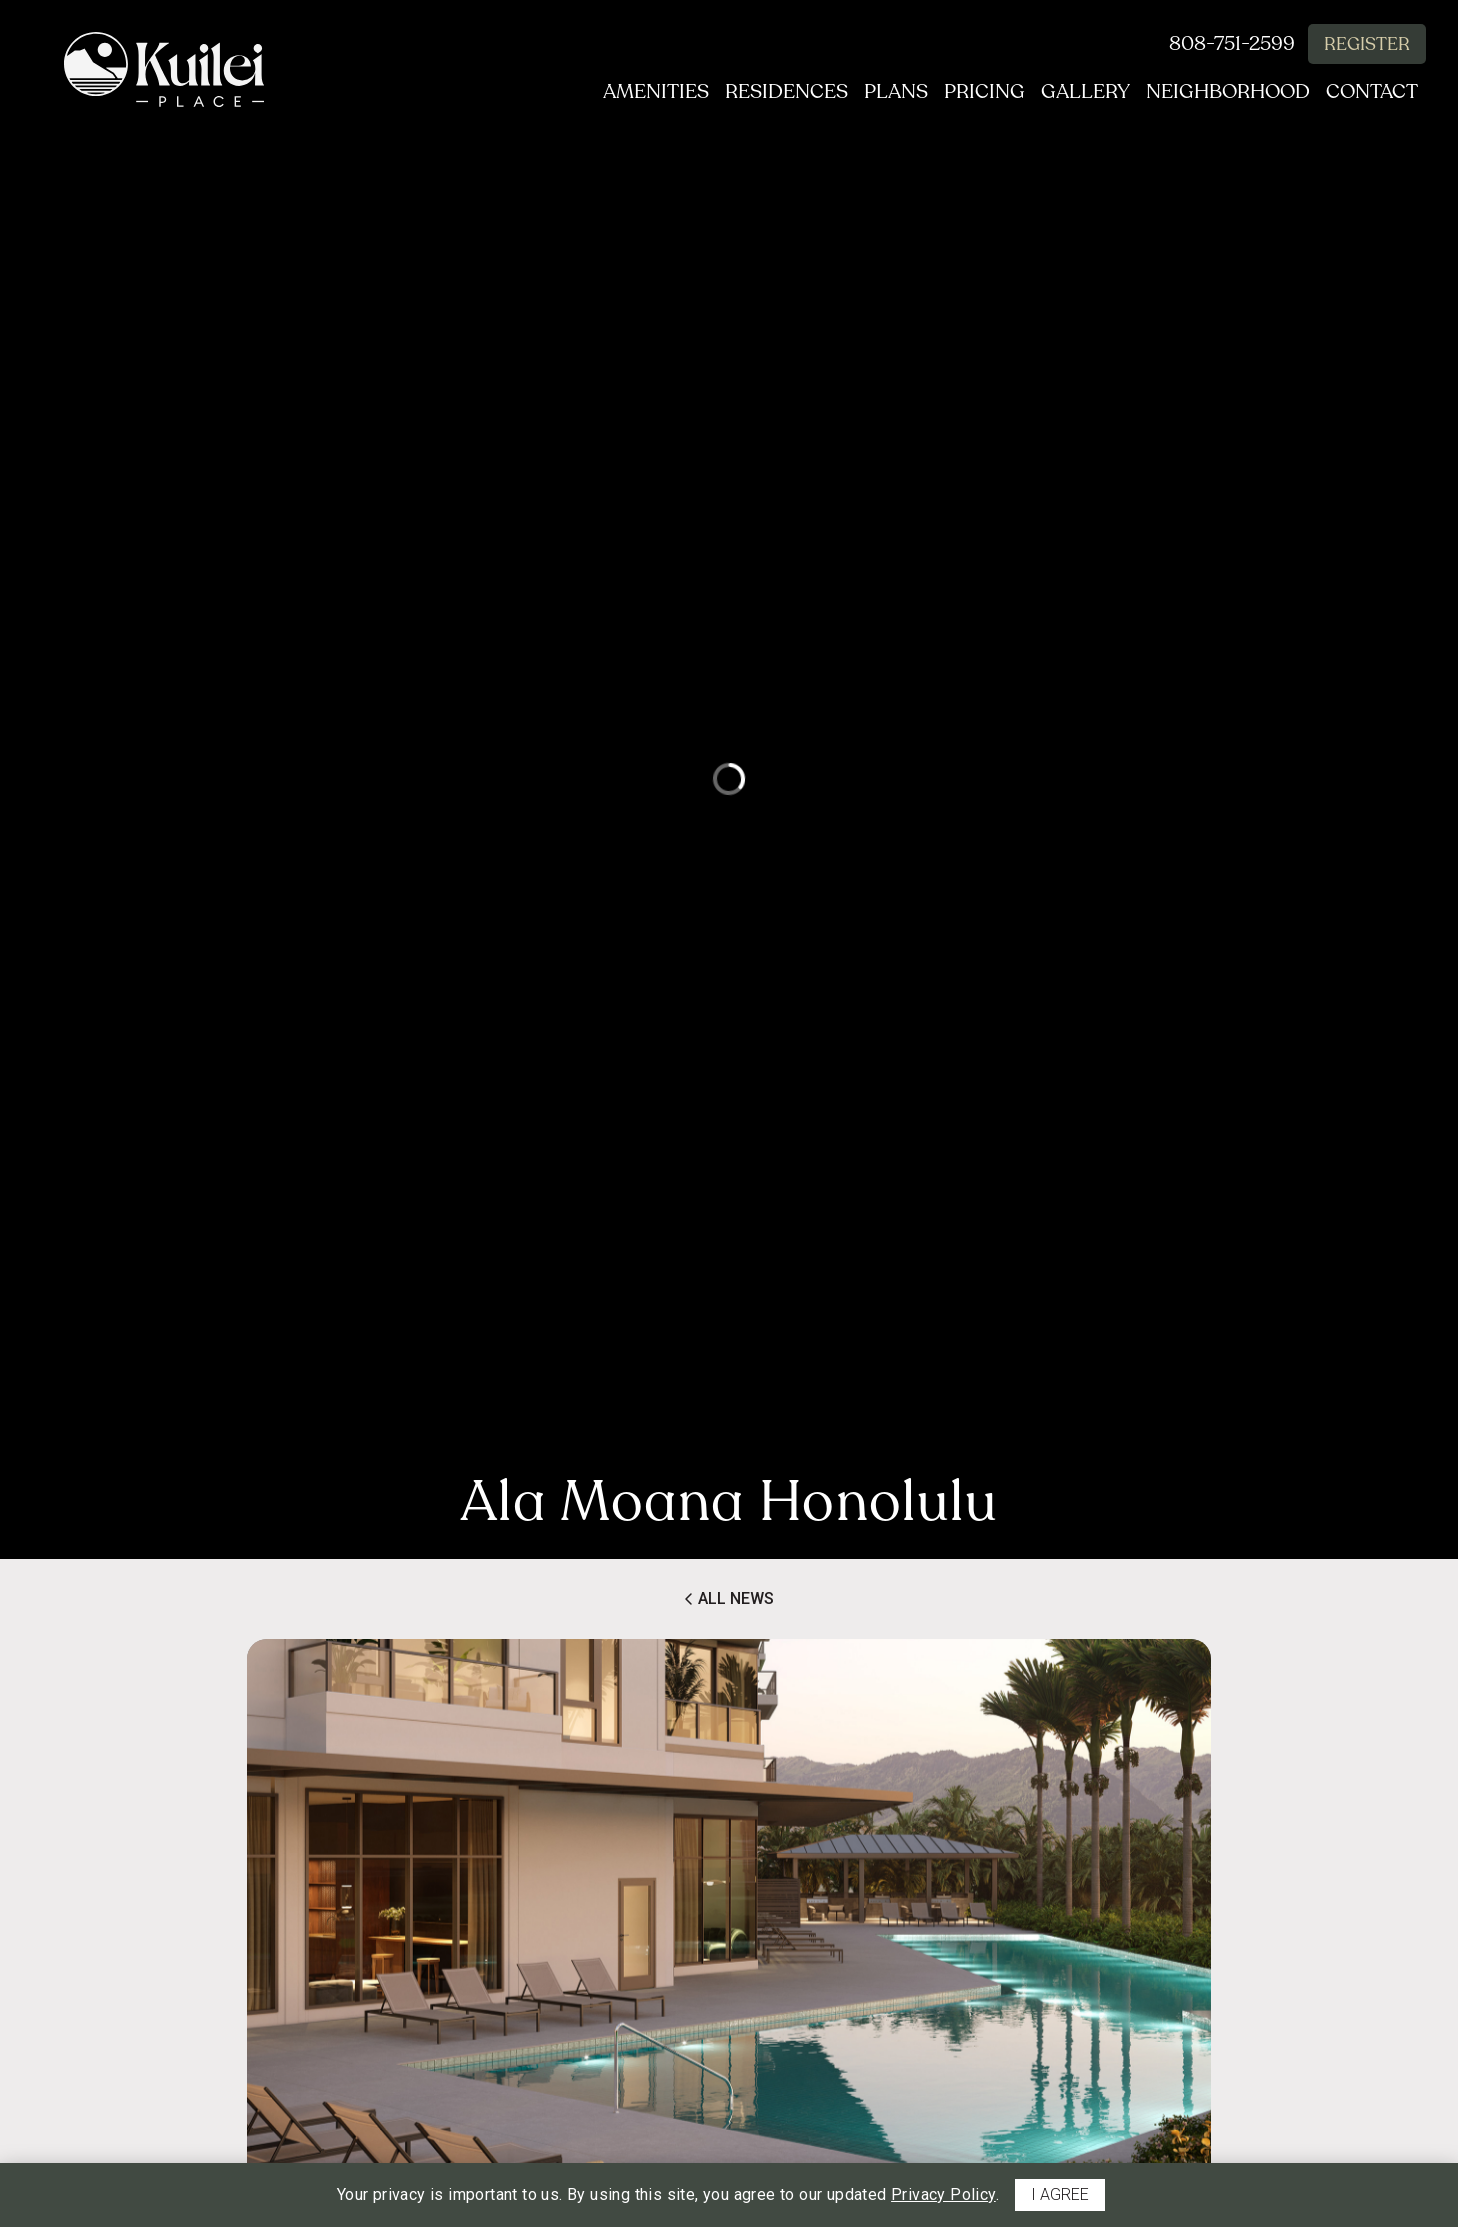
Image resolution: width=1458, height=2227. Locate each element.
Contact (1372, 92)
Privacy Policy (943, 2194)
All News (729, 1599)
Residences (766, 92)
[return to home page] (164, 69)
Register (1367, 44)
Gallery (1077, 92)
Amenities (632, 92)
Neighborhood (1224, 92)
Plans (880, 92)
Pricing (972, 92)
